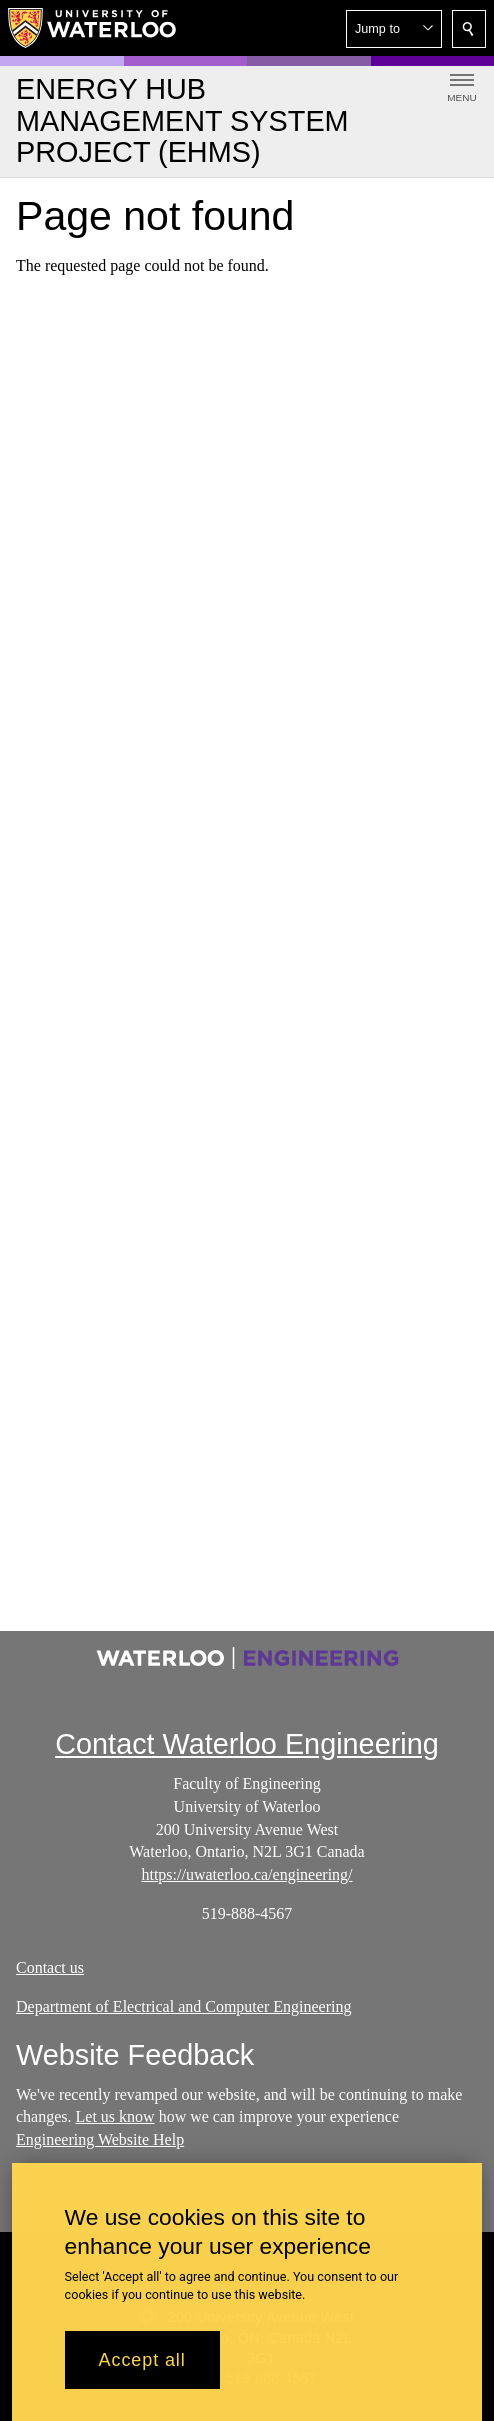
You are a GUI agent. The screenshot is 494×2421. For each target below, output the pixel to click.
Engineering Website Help (100, 2140)
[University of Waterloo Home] (93, 28)
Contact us (50, 1967)
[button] (394, 29)
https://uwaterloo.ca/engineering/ (246, 1874)
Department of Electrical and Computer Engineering (183, 2006)
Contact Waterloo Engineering (247, 1744)
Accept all (142, 2371)
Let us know (115, 2117)
